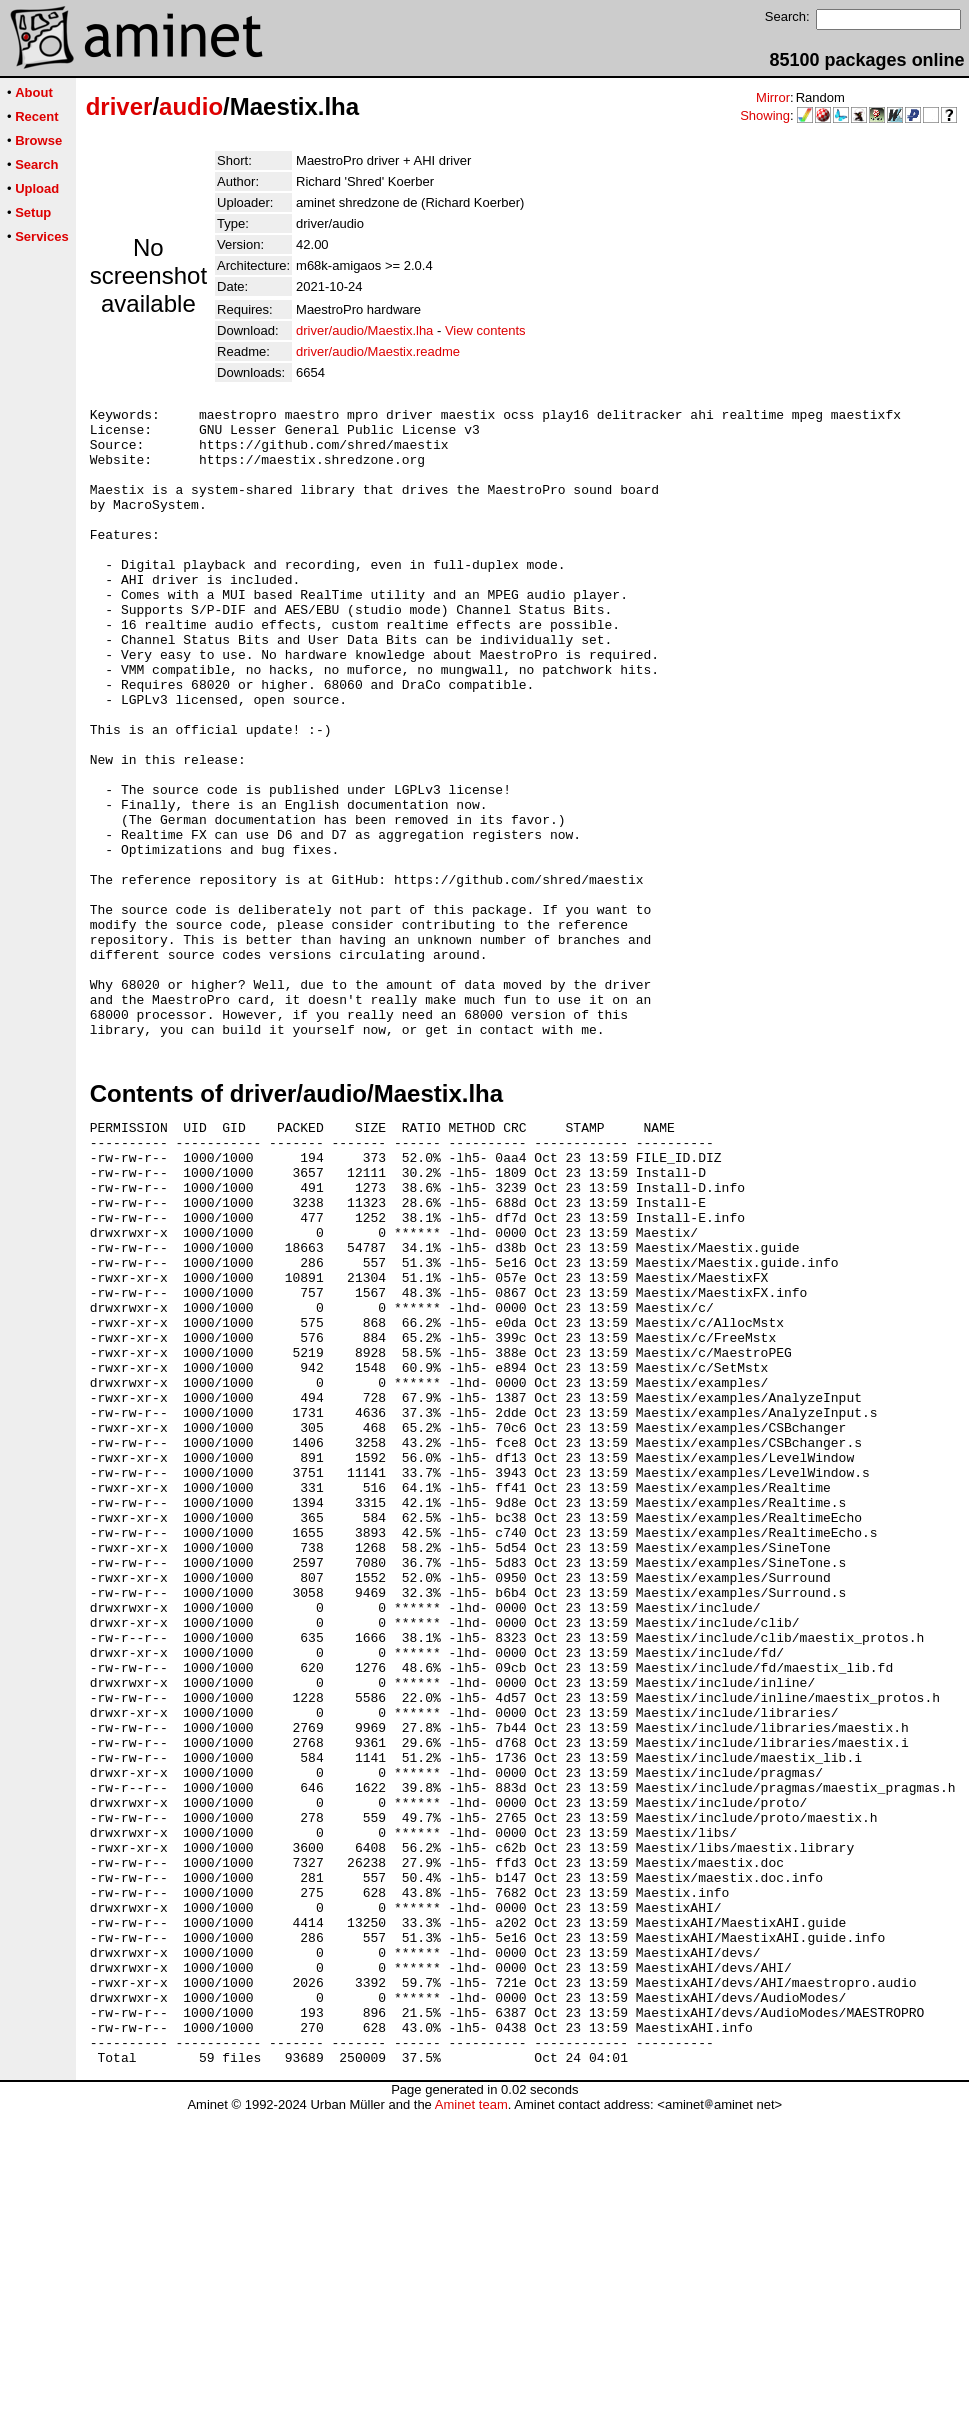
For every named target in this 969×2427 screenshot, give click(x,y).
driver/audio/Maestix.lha (364, 330)
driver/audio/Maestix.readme (378, 351)
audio (191, 106)
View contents (485, 330)
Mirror (773, 97)
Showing (765, 115)
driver (119, 106)
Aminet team (471, 2419)
